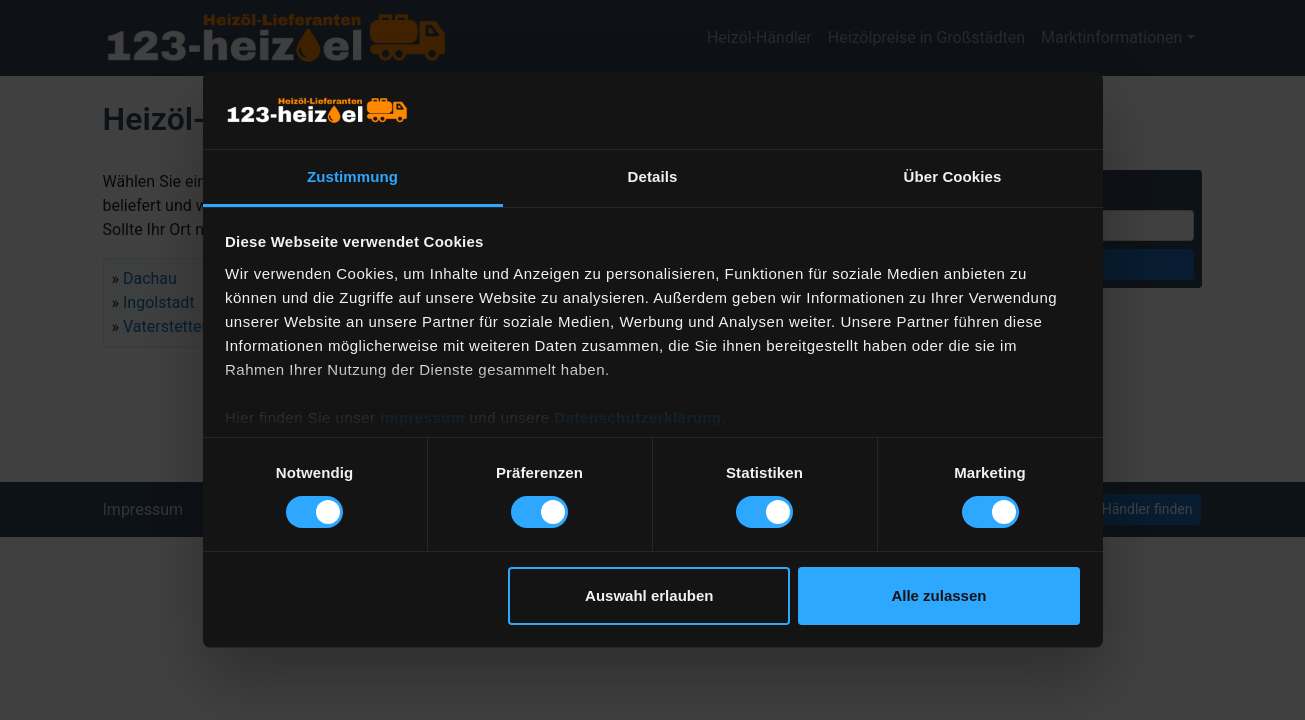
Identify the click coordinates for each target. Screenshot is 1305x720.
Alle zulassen (938, 595)
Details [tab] (653, 176)
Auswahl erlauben (649, 595)
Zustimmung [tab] (352, 176)
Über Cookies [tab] (953, 176)
